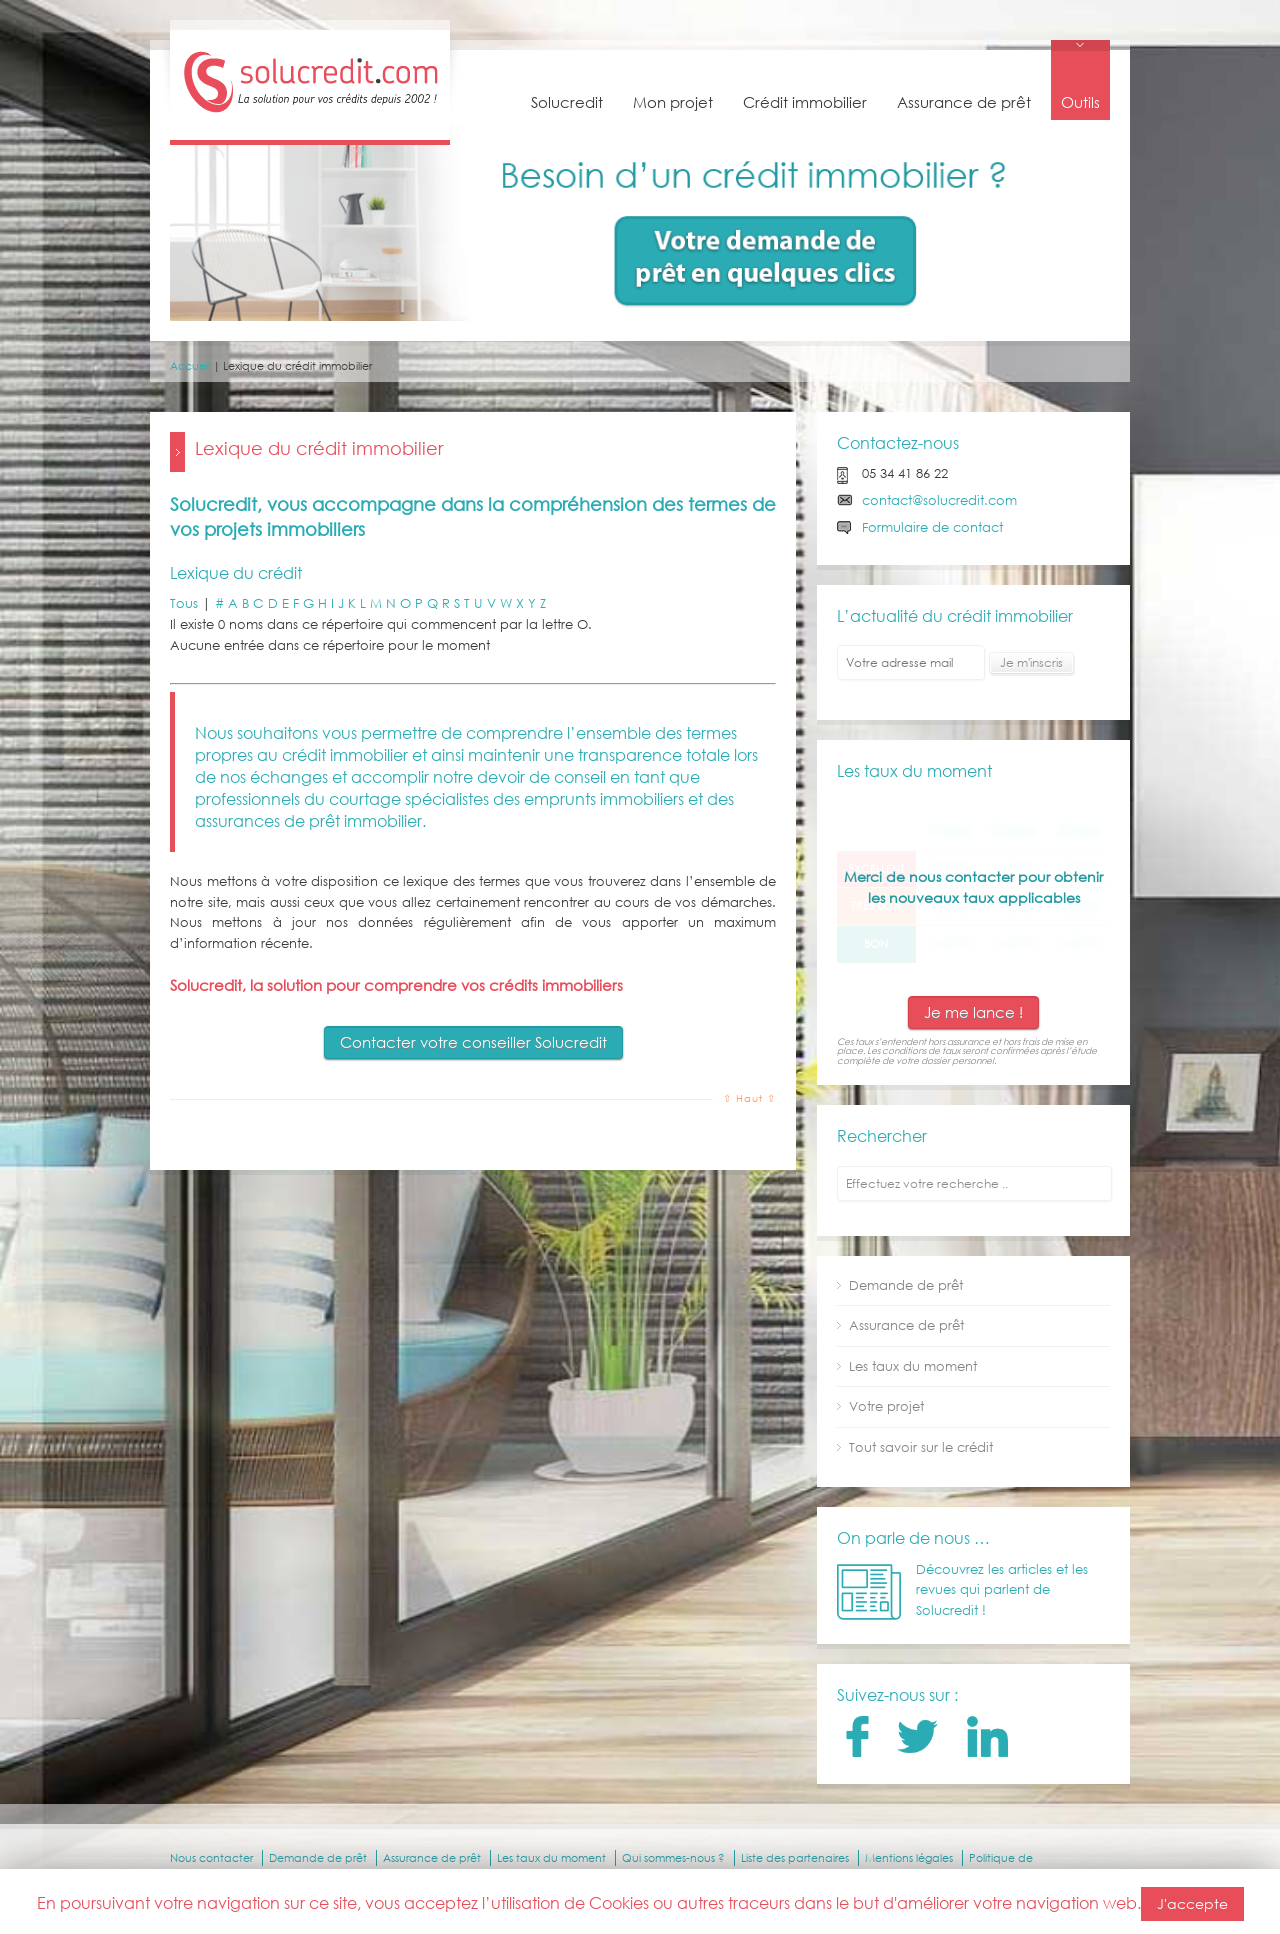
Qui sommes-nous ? (673, 1858)
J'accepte (1192, 1903)
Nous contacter (211, 1858)
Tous (184, 603)
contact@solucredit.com (939, 500)
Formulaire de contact (932, 527)
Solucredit (567, 102)
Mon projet (673, 102)
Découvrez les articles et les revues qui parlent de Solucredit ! (1002, 1590)
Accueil (190, 366)
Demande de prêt (906, 1285)
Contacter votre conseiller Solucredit (473, 1042)
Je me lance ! (973, 1012)
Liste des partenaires (795, 1858)
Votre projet (886, 1406)
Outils (1080, 102)
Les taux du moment (913, 1366)
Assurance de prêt (964, 102)
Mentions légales (909, 1858)
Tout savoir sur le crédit (921, 1447)
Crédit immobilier (805, 102)
